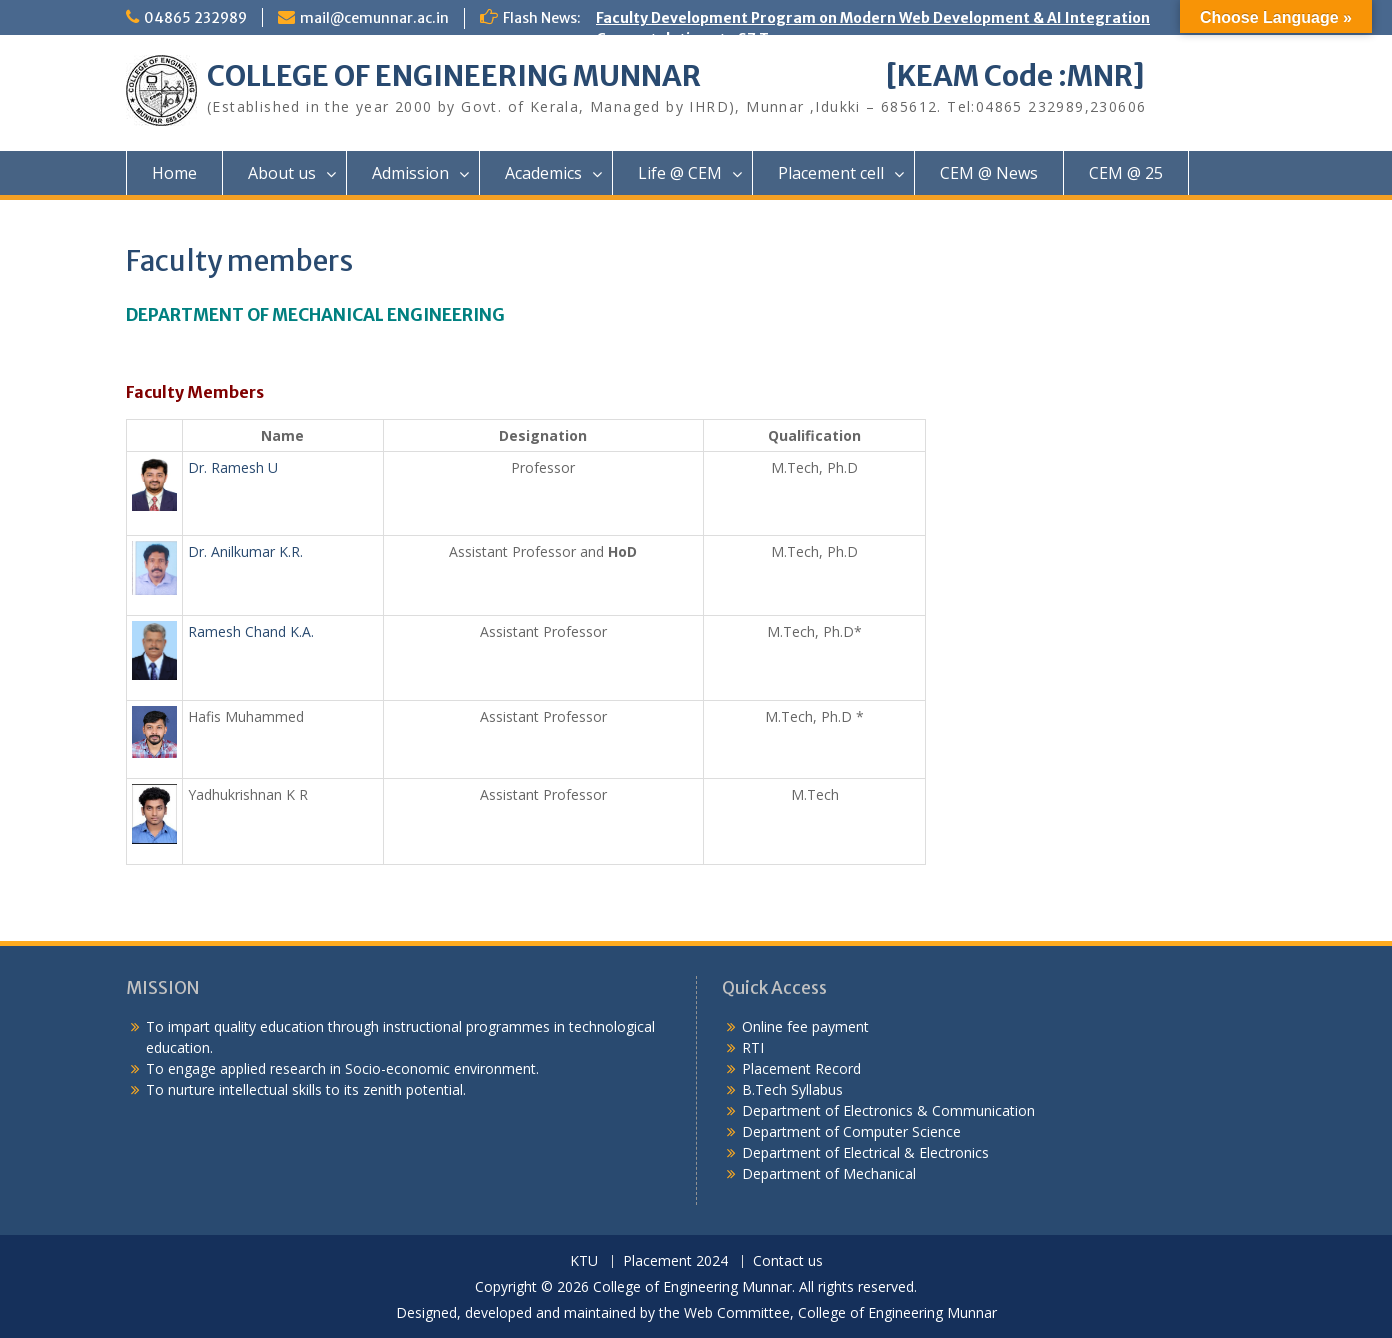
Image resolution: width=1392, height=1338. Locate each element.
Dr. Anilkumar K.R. (245, 551)
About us (282, 173)
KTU (584, 1261)
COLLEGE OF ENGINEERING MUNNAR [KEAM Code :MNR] (676, 76)
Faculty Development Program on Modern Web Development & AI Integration (873, 18)
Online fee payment (805, 1026)
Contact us (788, 1261)
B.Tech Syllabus (792, 1089)
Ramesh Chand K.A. (251, 631)
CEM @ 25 (1126, 173)
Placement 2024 (675, 1261)
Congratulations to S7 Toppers (707, 39)
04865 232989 (195, 18)
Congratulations (656, 123)
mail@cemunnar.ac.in (374, 18)
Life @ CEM (680, 173)
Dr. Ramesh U (233, 467)
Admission (410, 173)
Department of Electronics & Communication (890, 1110)
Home (174, 173)
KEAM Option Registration (690, 144)
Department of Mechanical (829, 1173)
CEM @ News (989, 173)
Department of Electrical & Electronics (865, 1152)
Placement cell (831, 173)
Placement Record (801, 1068)
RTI (753, 1047)
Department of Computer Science (851, 1131)
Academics (543, 173)
